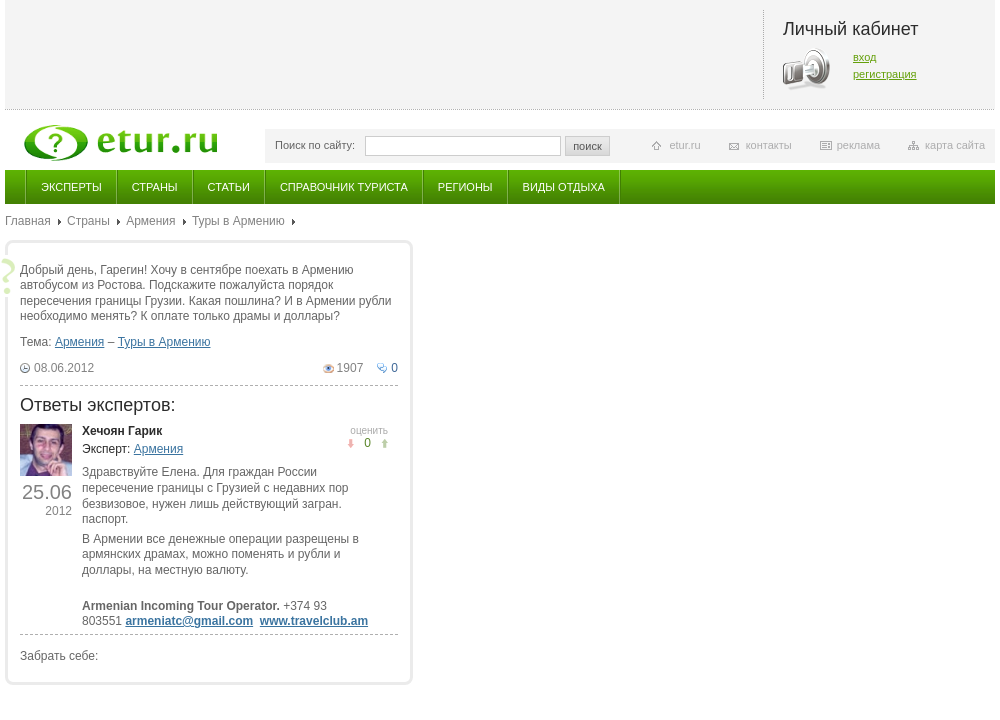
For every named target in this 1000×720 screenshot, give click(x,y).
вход (865, 57)
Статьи (229, 187)
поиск (587, 146)
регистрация (885, 74)
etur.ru (684, 145)
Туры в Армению (238, 221)
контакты (769, 145)
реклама (858, 145)
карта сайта (955, 145)
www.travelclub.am (314, 621)
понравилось (350, 443)
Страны (155, 187)
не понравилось (384, 443)
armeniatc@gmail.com (189, 621)
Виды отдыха (564, 187)
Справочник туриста (344, 187)
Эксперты (71, 187)
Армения (150, 221)
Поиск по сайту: (315, 145)
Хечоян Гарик (122, 431)
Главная (28, 221)
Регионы (465, 187)
